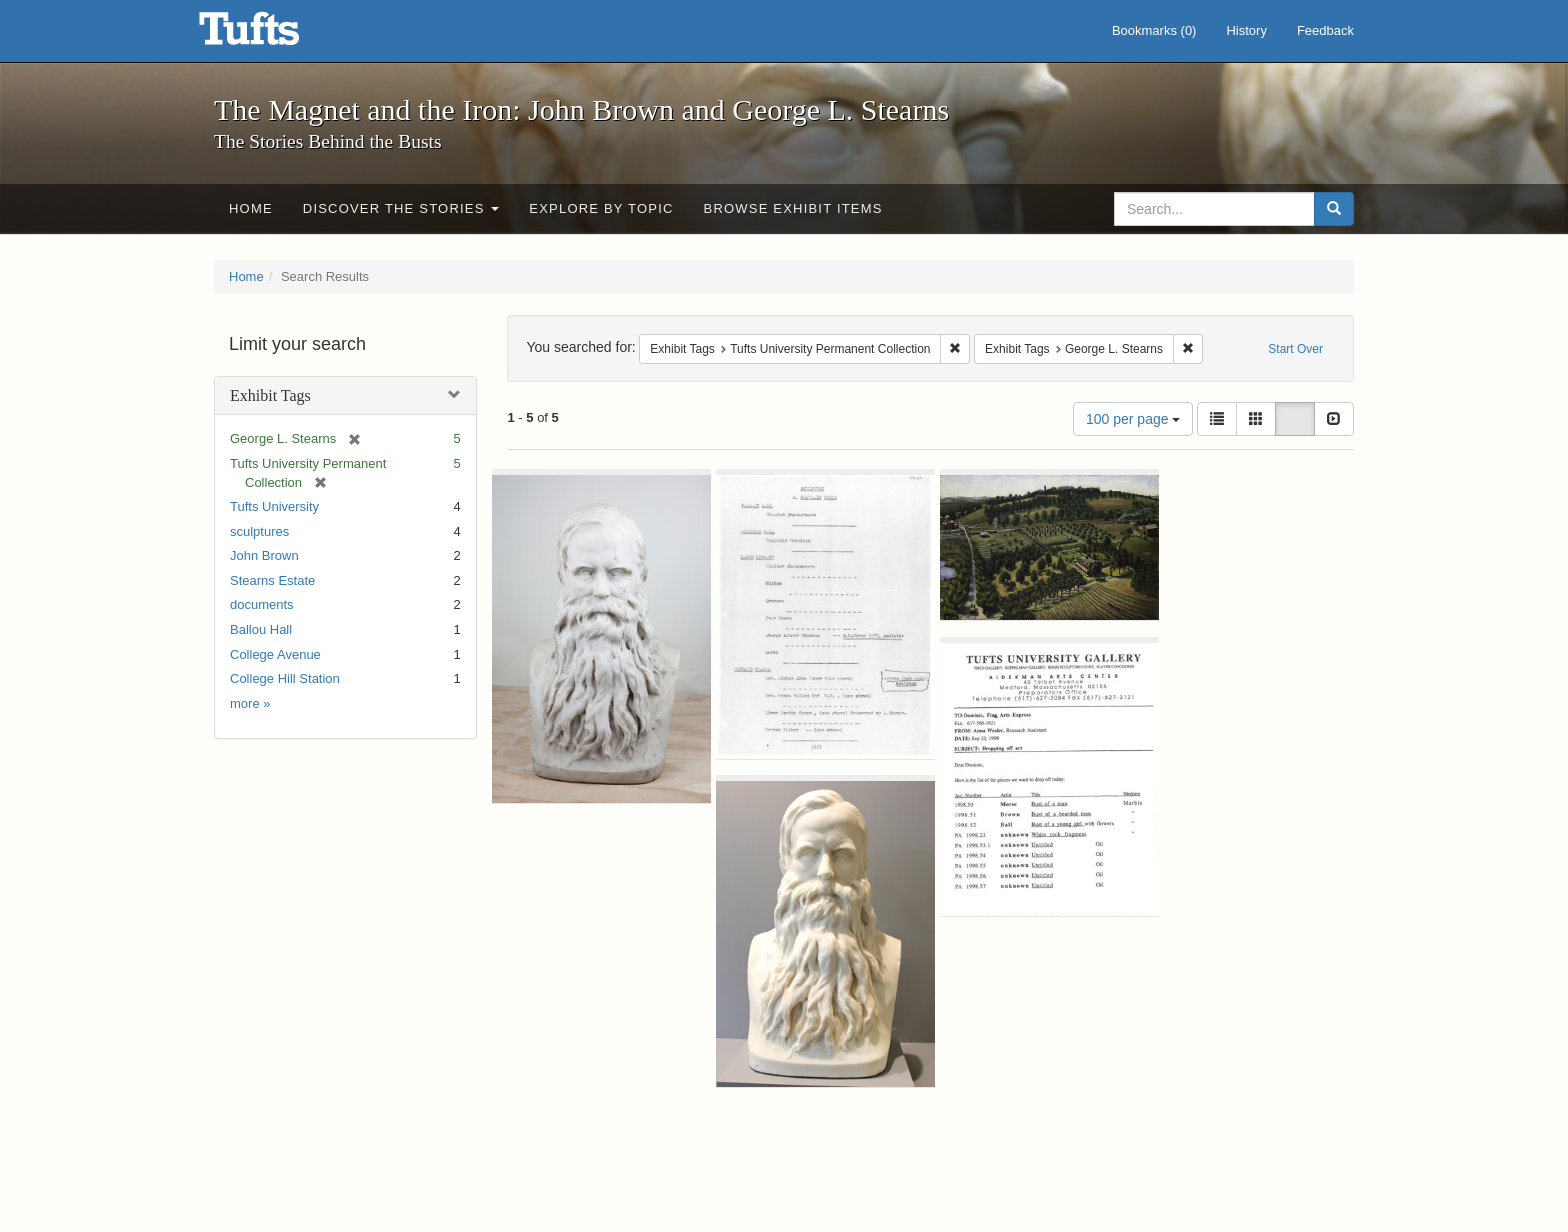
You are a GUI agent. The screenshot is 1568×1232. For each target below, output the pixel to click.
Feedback (1325, 30)
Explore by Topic (601, 208)
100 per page (1133, 419)
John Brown (264, 555)
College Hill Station (285, 678)
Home (251, 208)
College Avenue (275, 654)
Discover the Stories (401, 208)
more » (250, 703)
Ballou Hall (261, 629)
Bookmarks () (1154, 30)
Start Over (1295, 349)
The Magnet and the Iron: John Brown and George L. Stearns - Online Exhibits (274, 35)
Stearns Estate (272, 580)
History (1246, 30)
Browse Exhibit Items (793, 208)
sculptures (259, 531)
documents (262, 604)
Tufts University (274, 506)
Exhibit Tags (270, 395)
